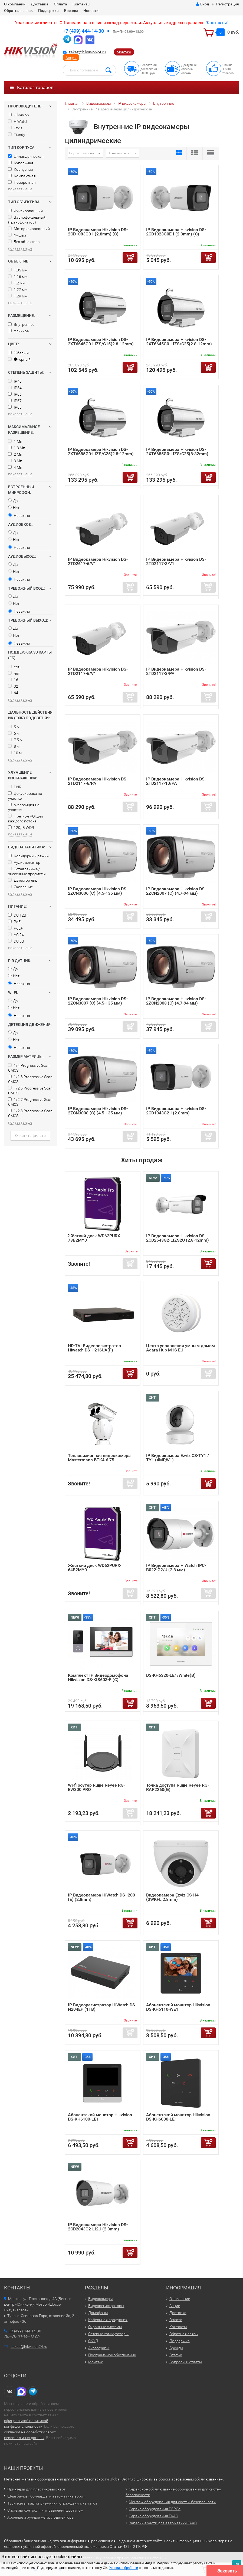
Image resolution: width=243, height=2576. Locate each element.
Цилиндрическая (26, 156)
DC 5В (16, 941)
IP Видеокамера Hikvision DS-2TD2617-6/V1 (98, 561)
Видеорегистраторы (106, 2305)
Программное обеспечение (112, 2355)
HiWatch (18, 121)
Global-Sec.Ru (121, 2479)
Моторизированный (29, 229)
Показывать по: (119, 153)
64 (13, 693)
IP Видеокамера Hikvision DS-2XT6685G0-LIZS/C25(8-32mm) (177, 451)
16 (13, 680)
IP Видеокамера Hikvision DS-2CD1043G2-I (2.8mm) (176, 1110)
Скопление (20, 887)
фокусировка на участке (25, 795)
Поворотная (22, 182)
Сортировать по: (82, 153)
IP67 (15, 401)
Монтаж (124, 52)
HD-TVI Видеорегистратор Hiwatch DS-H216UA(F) (94, 1348)
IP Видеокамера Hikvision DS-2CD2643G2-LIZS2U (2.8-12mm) (177, 1238)
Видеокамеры (100, 2298)
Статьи (175, 2355)
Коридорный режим (28, 856)
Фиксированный (25, 211)
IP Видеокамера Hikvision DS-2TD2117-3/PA (176, 671)
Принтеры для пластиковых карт (36, 2489)
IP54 (15, 388)
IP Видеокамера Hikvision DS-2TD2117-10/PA (176, 781)
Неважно (19, 515)
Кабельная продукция (107, 2320)
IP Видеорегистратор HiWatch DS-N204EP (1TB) (102, 2007)
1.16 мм (17, 276)
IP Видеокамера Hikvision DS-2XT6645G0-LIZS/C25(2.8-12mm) (179, 341)
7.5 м (15, 740)
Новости (90, 10)
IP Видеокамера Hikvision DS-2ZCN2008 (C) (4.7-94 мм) (176, 1001)
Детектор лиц (22, 880)
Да (13, 500)
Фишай (17, 235)
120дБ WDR (21, 827)
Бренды (71, 10)
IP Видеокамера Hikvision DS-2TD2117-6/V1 (98, 671)
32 (13, 686)
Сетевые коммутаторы (108, 2334)
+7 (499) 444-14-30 (83, 31)
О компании (14, 4)
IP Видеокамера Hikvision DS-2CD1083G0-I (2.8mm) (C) (98, 232)
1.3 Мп (16, 448)
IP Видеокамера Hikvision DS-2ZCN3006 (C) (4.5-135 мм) (98, 891)
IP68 (15, 407)
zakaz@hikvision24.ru (87, 52)
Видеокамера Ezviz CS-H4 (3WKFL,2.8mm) (172, 1897)
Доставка (39, 4)
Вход (202, 4)
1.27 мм (17, 289)
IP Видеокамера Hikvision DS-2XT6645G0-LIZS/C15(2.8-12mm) (101, 341)
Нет (13, 508)
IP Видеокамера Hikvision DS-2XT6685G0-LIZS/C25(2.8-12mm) (101, 451)
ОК (236, 2564)
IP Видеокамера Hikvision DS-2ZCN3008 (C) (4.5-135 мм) (98, 1110)
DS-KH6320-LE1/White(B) (171, 1675)
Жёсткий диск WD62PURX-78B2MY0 (94, 1238)
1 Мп (15, 441)
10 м (15, 753)
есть (15, 667)
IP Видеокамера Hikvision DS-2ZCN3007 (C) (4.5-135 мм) (98, 1001)
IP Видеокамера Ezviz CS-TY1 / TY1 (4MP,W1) (177, 1457)
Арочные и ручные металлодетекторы (40, 2517)
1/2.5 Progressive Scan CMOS (30, 1090)
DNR (14, 787)
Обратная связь (18, 10)
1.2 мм (16, 283)
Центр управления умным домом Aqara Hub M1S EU (180, 1348)
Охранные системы (105, 2327)
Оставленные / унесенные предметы (27, 871)
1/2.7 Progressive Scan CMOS (30, 1102)
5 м (13, 727)
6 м (13, 733)
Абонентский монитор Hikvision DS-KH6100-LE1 (100, 2117)
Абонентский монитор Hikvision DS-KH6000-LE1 (178, 2117)
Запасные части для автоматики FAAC (163, 2523)
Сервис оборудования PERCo (154, 2509)
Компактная (22, 176)
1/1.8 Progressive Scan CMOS (30, 1079)
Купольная (20, 163)
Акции (71, 57)
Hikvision (18, 115)
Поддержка (48, 10)
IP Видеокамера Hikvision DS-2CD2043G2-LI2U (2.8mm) (98, 2227)
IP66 (15, 394)
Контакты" (217, 22)
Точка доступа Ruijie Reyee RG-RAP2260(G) (177, 1787)
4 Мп (15, 467)
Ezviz (15, 128)
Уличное (18, 331)
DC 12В (17, 915)
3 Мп (15, 461)
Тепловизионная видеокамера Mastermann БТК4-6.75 (99, 1457)
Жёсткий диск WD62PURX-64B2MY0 (94, 1567)
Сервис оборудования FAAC (153, 2516)
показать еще (20, 189)
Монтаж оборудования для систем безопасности (172, 2502)
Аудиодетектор (24, 862)
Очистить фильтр (30, 1135)
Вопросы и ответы (185, 2362)
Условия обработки (123, 2568)
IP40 (15, 381)
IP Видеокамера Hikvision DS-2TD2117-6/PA (98, 781)
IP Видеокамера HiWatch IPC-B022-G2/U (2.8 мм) (176, 1567)
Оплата (60, 4)
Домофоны (98, 2313)
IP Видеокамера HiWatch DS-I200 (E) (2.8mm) (101, 1897)
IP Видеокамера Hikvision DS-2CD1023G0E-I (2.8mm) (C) (176, 232)
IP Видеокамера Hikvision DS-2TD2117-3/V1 (176, 561)
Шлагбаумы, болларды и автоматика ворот (46, 2496)
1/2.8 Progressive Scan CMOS (30, 1113)
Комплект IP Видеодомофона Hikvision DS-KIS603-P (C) (98, 1677)
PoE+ (15, 928)
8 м (13, 746)
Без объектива (24, 241)
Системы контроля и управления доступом (45, 2510)
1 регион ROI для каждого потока (25, 818)
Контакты (81, 4)
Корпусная (20, 169)
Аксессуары (98, 2348)
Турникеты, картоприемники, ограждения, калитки (52, 2503)
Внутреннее (21, 324)
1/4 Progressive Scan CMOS (29, 1067)
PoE (14, 922)
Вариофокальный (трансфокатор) (26, 219)
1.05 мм (17, 270)
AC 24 (16, 935)
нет (14, 673)
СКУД (93, 2341)
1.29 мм (17, 296)
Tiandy (16, 134)
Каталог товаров (32, 87)
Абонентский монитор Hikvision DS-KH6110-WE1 (178, 2007)
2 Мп (15, 454)
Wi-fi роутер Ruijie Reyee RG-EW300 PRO (96, 1787)
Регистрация (227, 4)
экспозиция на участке (24, 807)
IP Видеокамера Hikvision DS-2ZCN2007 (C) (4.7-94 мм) (176, 891)
